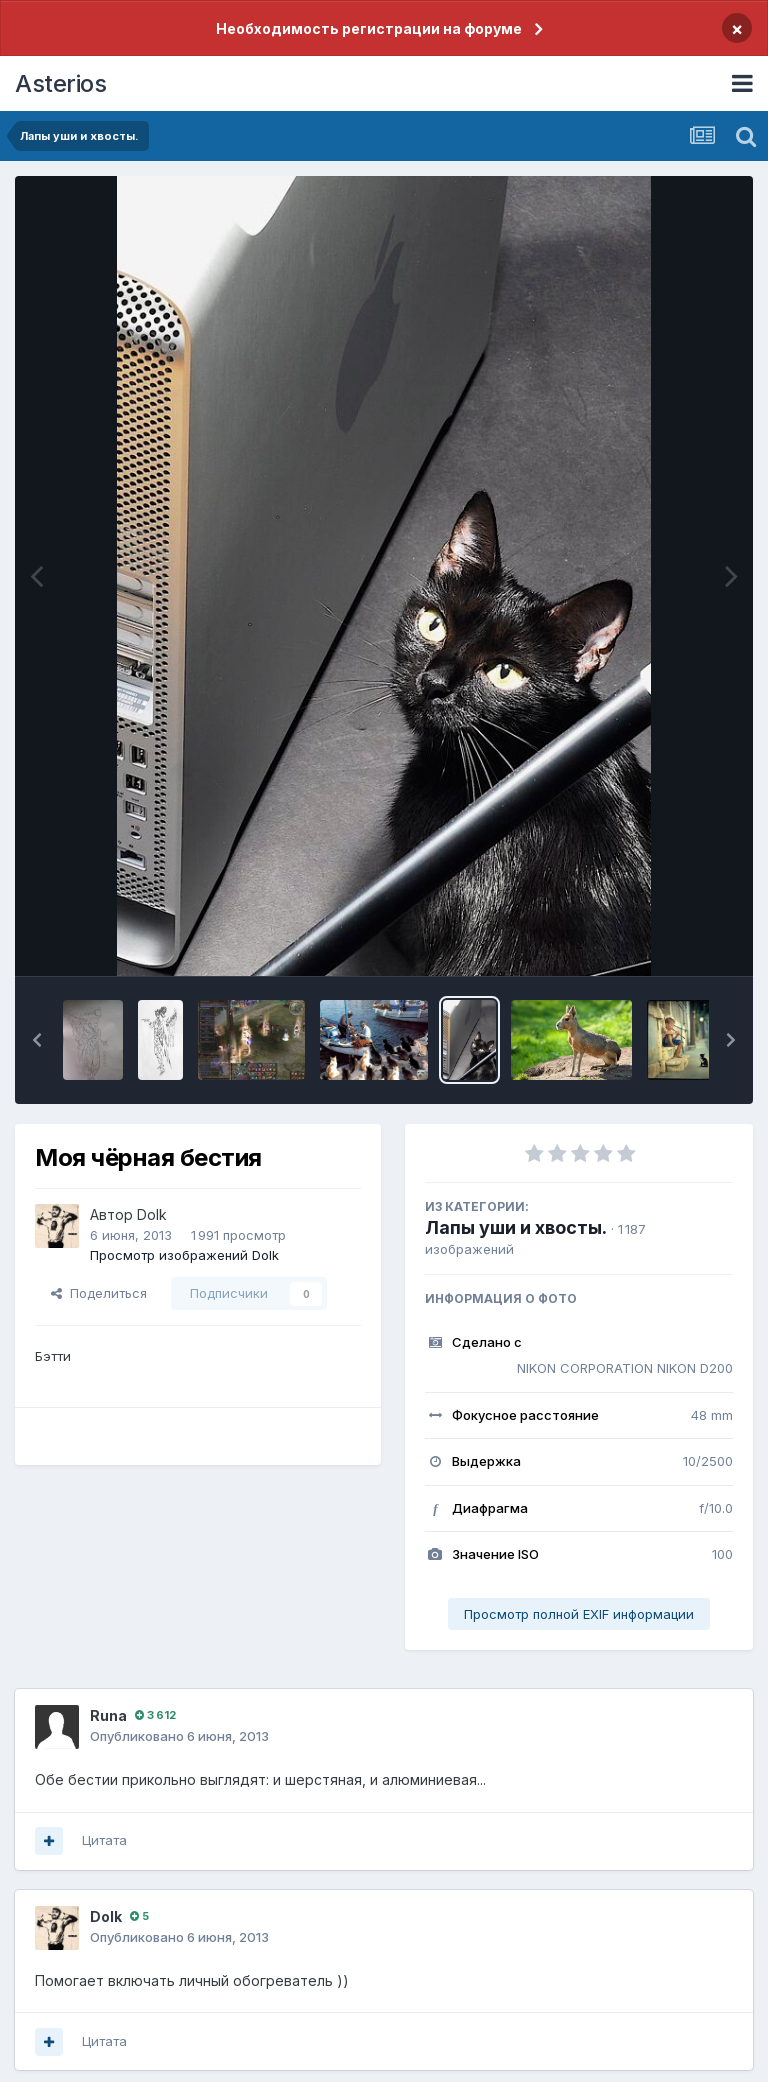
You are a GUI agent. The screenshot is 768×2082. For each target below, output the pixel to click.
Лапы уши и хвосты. (516, 1227)
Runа (108, 1715)
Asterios (60, 83)
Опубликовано (179, 1736)
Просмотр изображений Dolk (184, 1255)
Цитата (104, 1840)
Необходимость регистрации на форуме (369, 28)
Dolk (152, 1214)
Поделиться (99, 1293)
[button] (37, 1040)
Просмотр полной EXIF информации (579, 1614)
